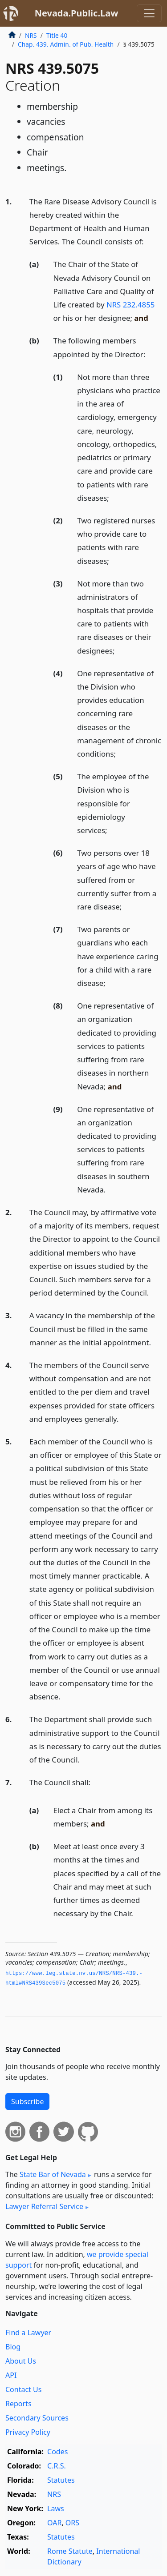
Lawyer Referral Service (44, 2206)
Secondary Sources (37, 2418)
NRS (31, 35)
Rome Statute (70, 2551)
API (10, 2375)
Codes (57, 2451)
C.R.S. (56, 2466)
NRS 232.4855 (130, 304)
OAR (54, 2523)
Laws (55, 2508)
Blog (12, 2347)
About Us (20, 2361)
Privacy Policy (27, 2432)
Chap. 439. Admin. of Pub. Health (66, 44)
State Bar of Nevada (53, 2174)
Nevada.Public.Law (76, 13)
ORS (72, 2523)
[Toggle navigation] (149, 13)
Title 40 (57, 35)
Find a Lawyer (28, 2332)
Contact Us (23, 2389)
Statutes (61, 2480)
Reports (18, 2404)
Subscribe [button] (27, 2101)
